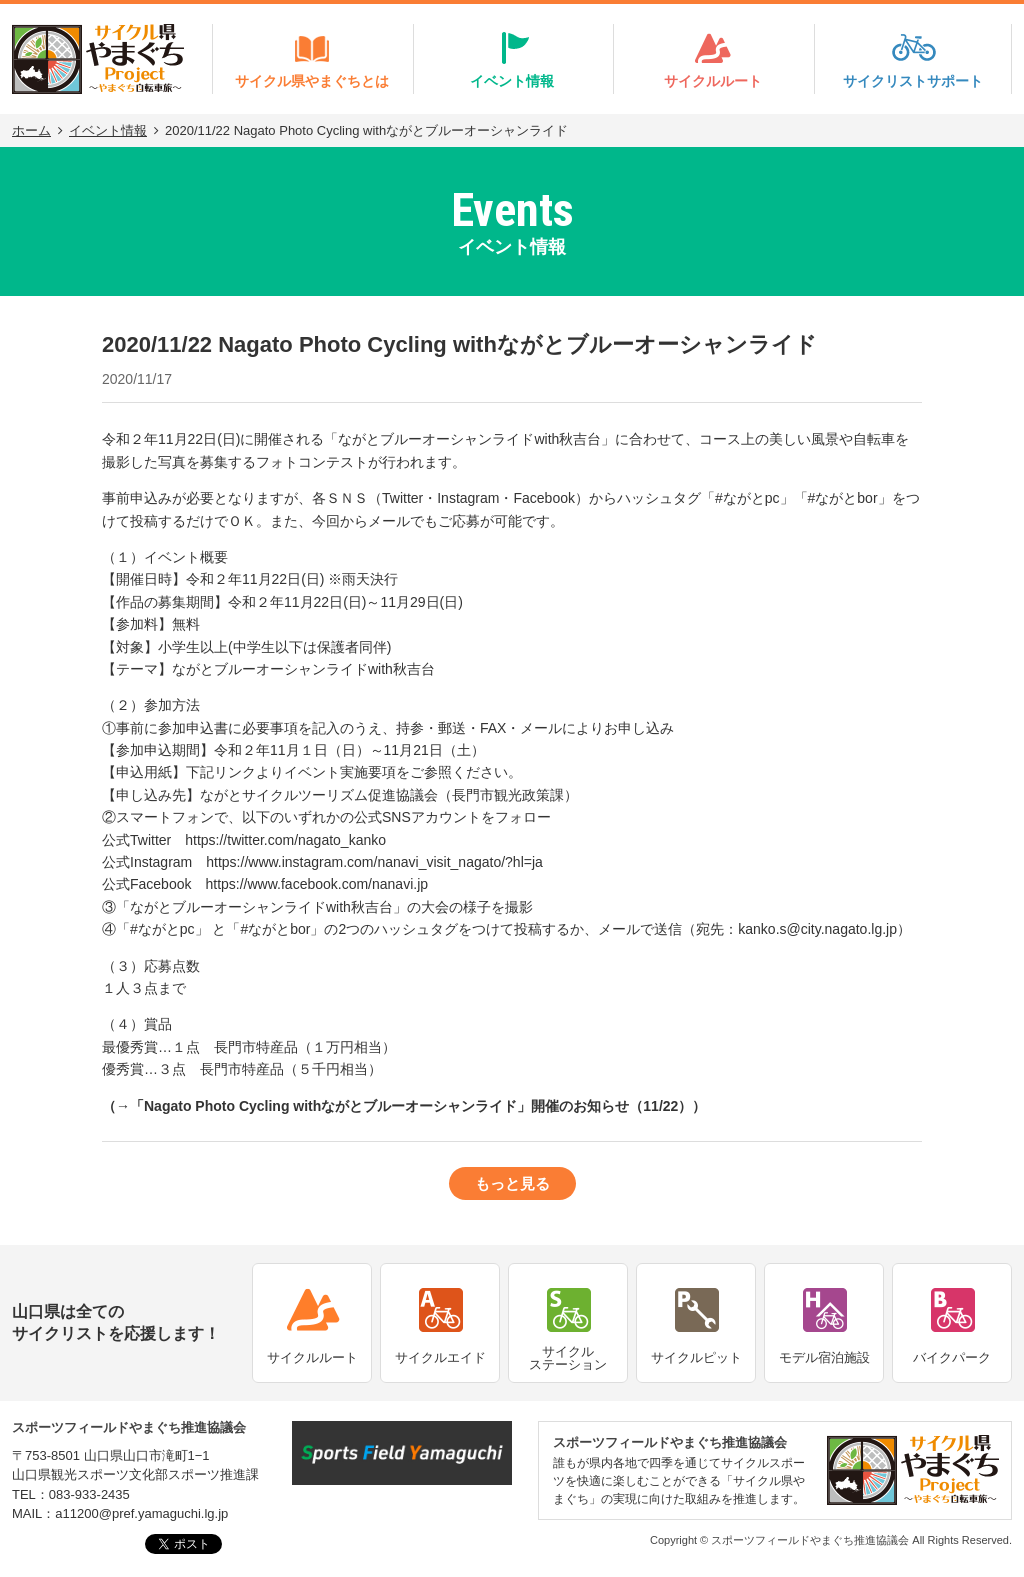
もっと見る (512, 1183)
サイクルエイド (440, 1357)
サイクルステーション (568, 1358)
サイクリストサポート (913, 81)
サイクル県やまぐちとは (312, 81)
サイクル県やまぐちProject (98, 59)
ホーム (31, 130)
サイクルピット (696, 1357)
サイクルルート (713, 81)
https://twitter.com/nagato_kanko (285, 840)
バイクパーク (952, 1357)
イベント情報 (512, 81)
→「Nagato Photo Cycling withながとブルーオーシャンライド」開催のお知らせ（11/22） (404, 1106)
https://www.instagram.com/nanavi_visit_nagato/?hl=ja (374, 862)
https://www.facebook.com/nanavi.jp (316, 884)
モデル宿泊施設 (824, 1357)
